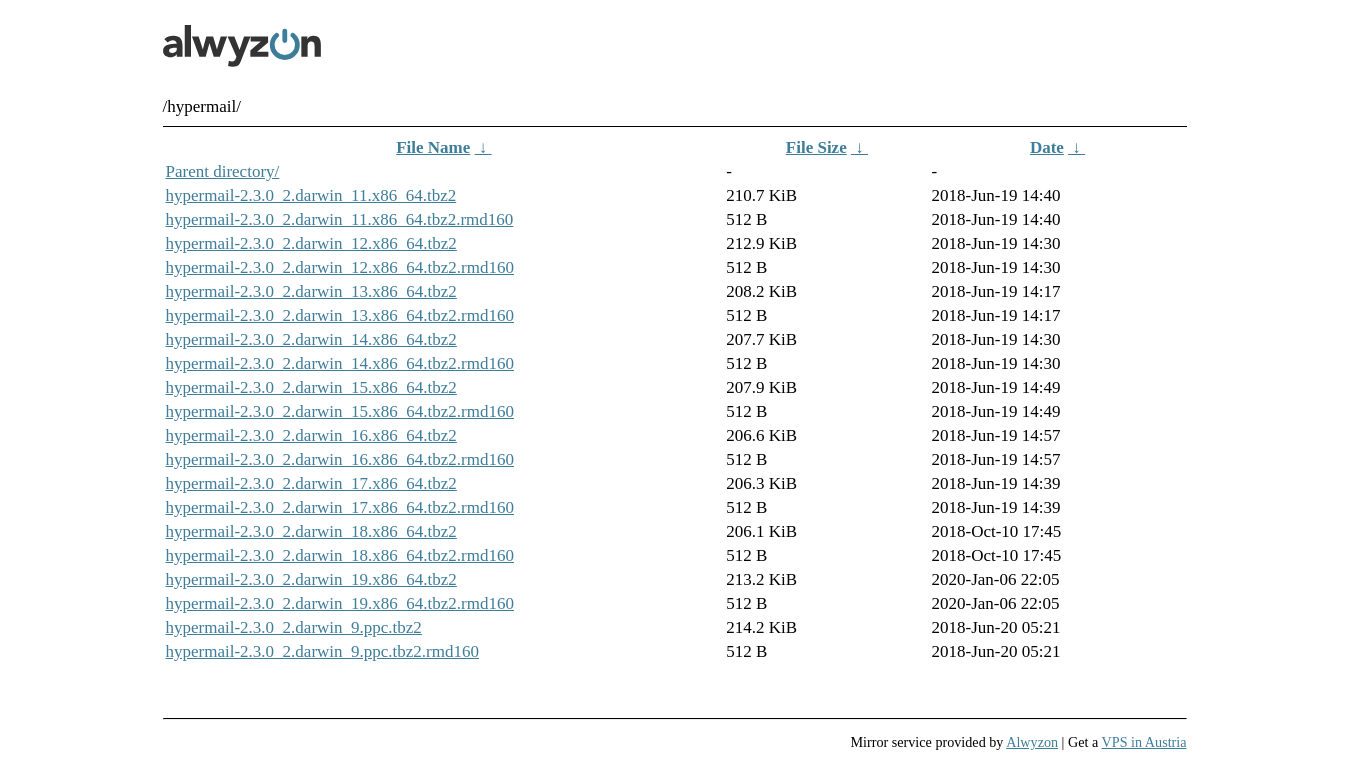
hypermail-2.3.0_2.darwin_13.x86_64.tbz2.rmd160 (340, 315)
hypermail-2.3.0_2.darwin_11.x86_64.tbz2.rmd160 (340, 219)
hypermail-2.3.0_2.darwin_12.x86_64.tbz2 (311, 243)
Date (1047, 147)
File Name (433, 147)
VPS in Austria (1144, 742)
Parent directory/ (223, 171)
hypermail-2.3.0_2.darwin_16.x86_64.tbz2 (311, 435)
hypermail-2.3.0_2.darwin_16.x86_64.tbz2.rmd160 (340, 459)
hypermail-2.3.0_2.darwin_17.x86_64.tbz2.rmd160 (340, 507)
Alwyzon (1032, 742)
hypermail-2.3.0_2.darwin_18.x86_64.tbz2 (311, 531)
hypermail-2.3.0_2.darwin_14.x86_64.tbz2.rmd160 (340, 363)
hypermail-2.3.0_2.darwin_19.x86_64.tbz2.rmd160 (340, 603)
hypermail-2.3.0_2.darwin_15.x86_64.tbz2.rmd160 (340, 411)
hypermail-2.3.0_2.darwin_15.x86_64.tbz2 (311, 387)
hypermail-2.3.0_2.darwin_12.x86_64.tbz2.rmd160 (340, 267)
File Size (816, 147)
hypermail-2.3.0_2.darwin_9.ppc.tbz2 (294, 627)
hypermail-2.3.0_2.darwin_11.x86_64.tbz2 (311, 195)
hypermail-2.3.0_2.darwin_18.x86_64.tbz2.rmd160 (340, 555)
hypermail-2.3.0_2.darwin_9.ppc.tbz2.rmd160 (323, 651)
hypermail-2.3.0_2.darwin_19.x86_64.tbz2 (311, 579)
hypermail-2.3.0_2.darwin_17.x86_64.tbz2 (311, 483)
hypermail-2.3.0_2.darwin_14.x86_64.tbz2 (311, 339)
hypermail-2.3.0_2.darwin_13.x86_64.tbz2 (311, 291)
